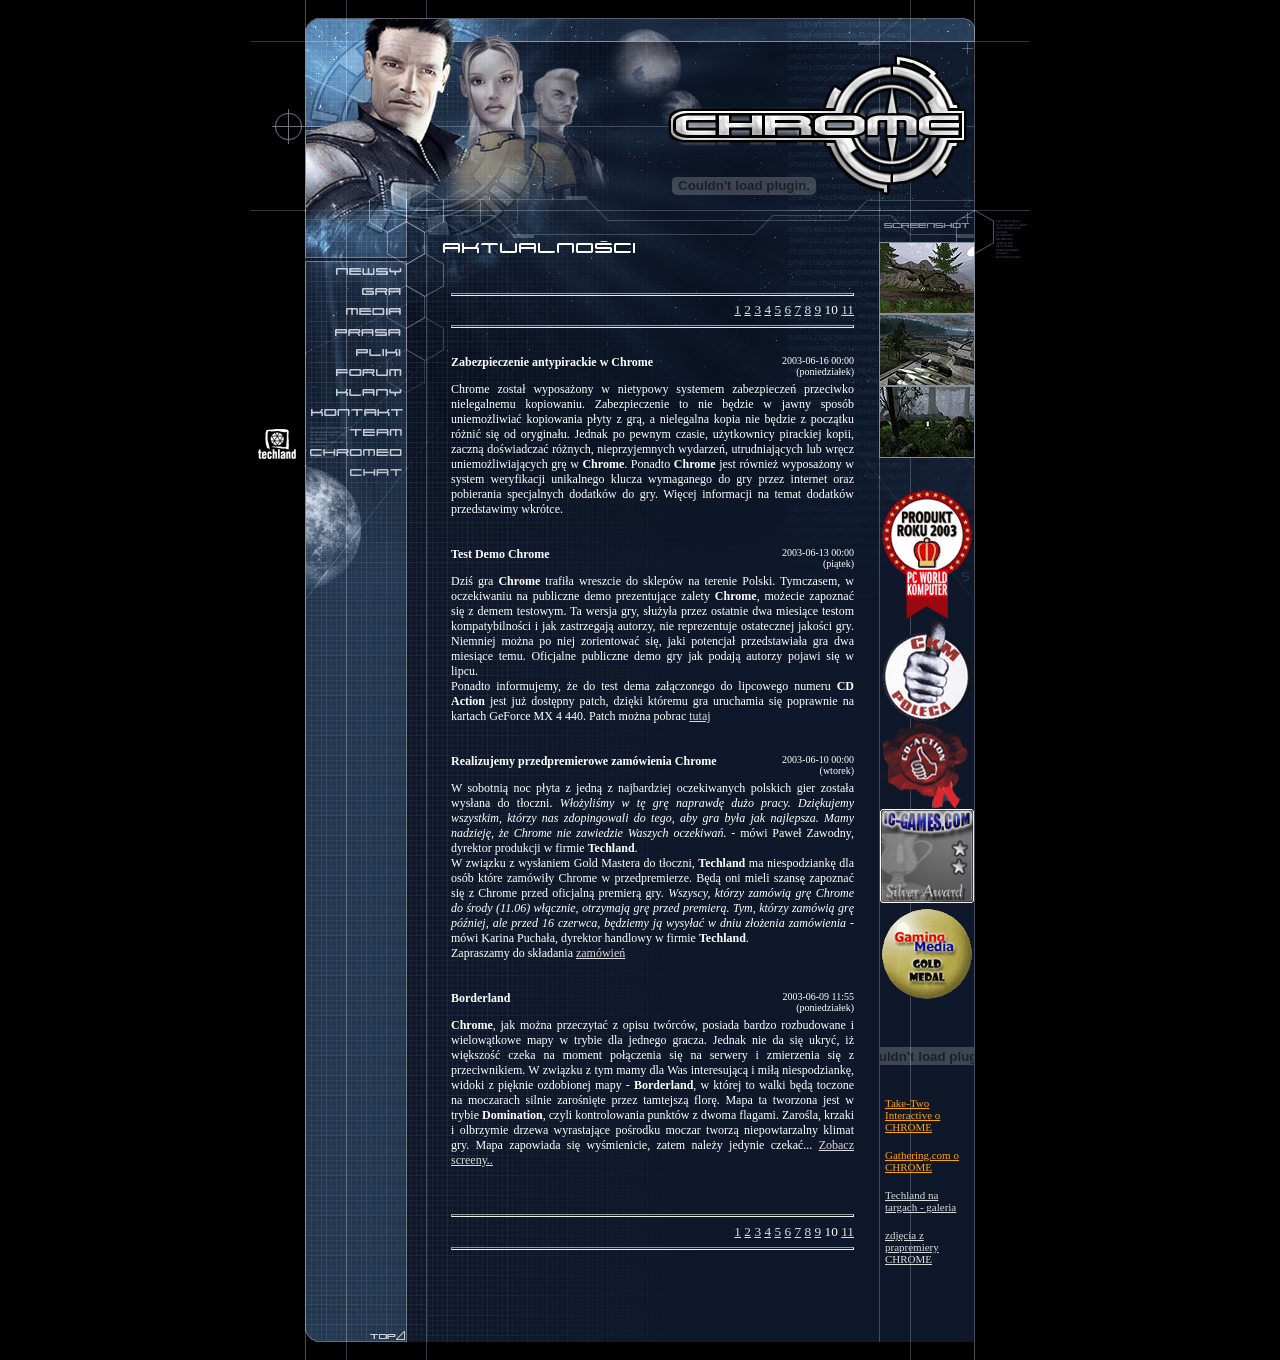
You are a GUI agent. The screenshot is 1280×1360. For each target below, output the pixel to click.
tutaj (699, 716)
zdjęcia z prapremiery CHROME (912, 1247)
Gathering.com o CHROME (922, 1161)
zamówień (600, 953)
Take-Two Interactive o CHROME (912, 1115)
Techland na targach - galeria (920, 1201)
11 (847, 309)
